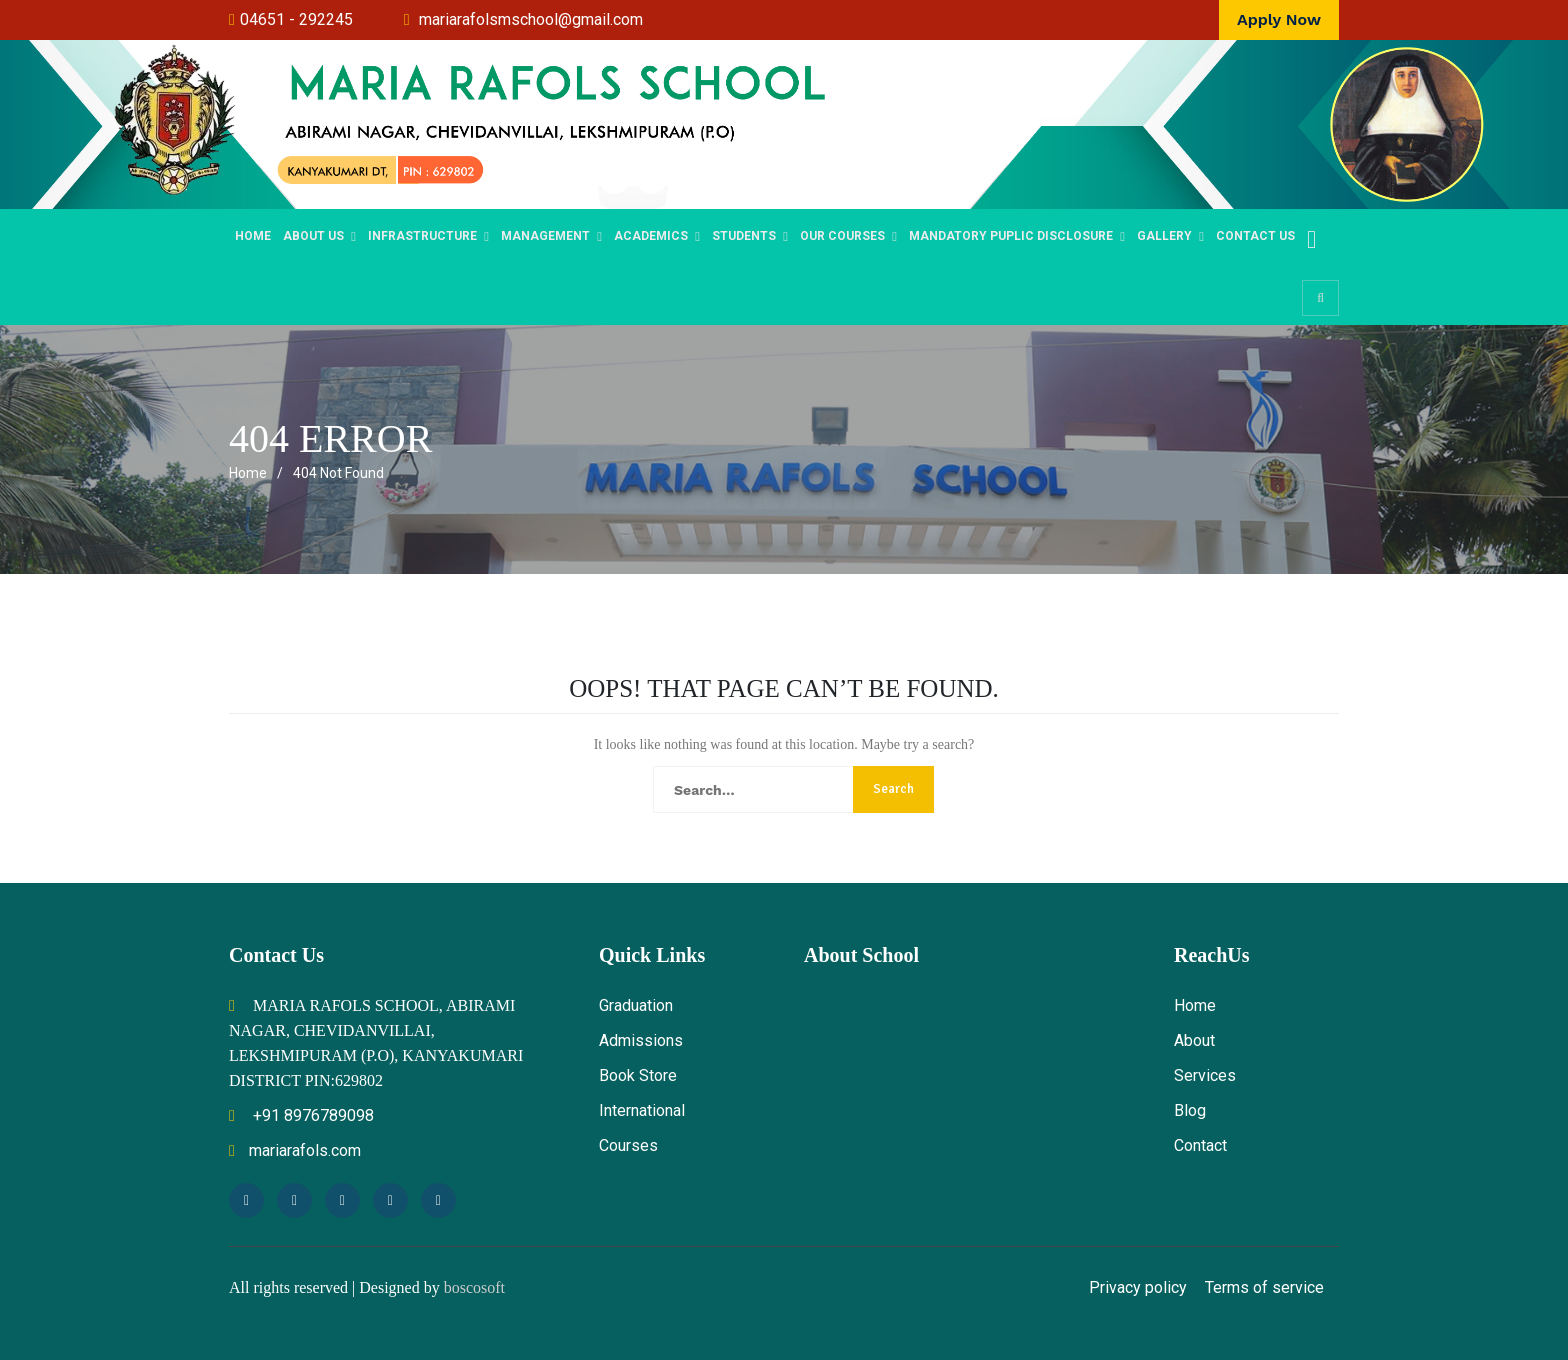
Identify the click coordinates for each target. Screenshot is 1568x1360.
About (1194, 1040)
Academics (651, 236)
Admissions (641, 1040)
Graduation (636, 1005)
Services (1205, 1075)
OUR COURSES (842, 236)
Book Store (638, 1075)
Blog (1190, 1110)
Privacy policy (1138, 1287)
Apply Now (1279, 19)
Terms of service (1264, 1287)
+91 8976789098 (301, 1115)
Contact (1200, 1145)
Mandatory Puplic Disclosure (1011, 236)
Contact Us (1255, 236)
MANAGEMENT (545, 236)
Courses (628, 1145)
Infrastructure (422, 236)
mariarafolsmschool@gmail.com (531, 19)
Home (253, 236)
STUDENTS (744, 236)
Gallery (1164, 236)
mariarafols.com (295, 1150)
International (642, 1110)
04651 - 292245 (296, 19)
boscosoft (474, 1287)
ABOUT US (313, 236)
